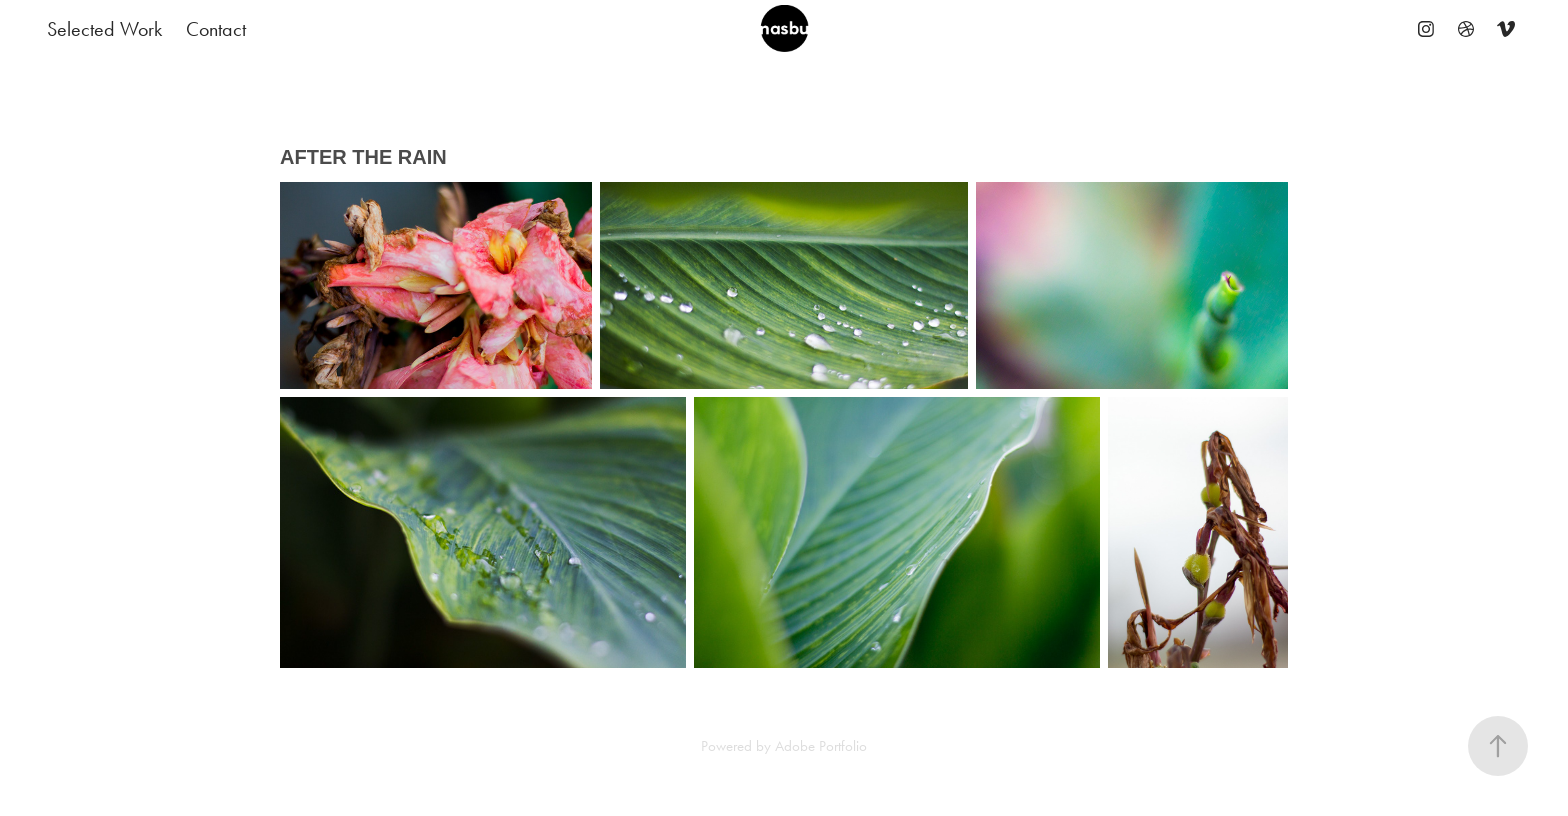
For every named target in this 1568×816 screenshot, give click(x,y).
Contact (216, 29)
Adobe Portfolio (821, 746)
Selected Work (104, 29)
